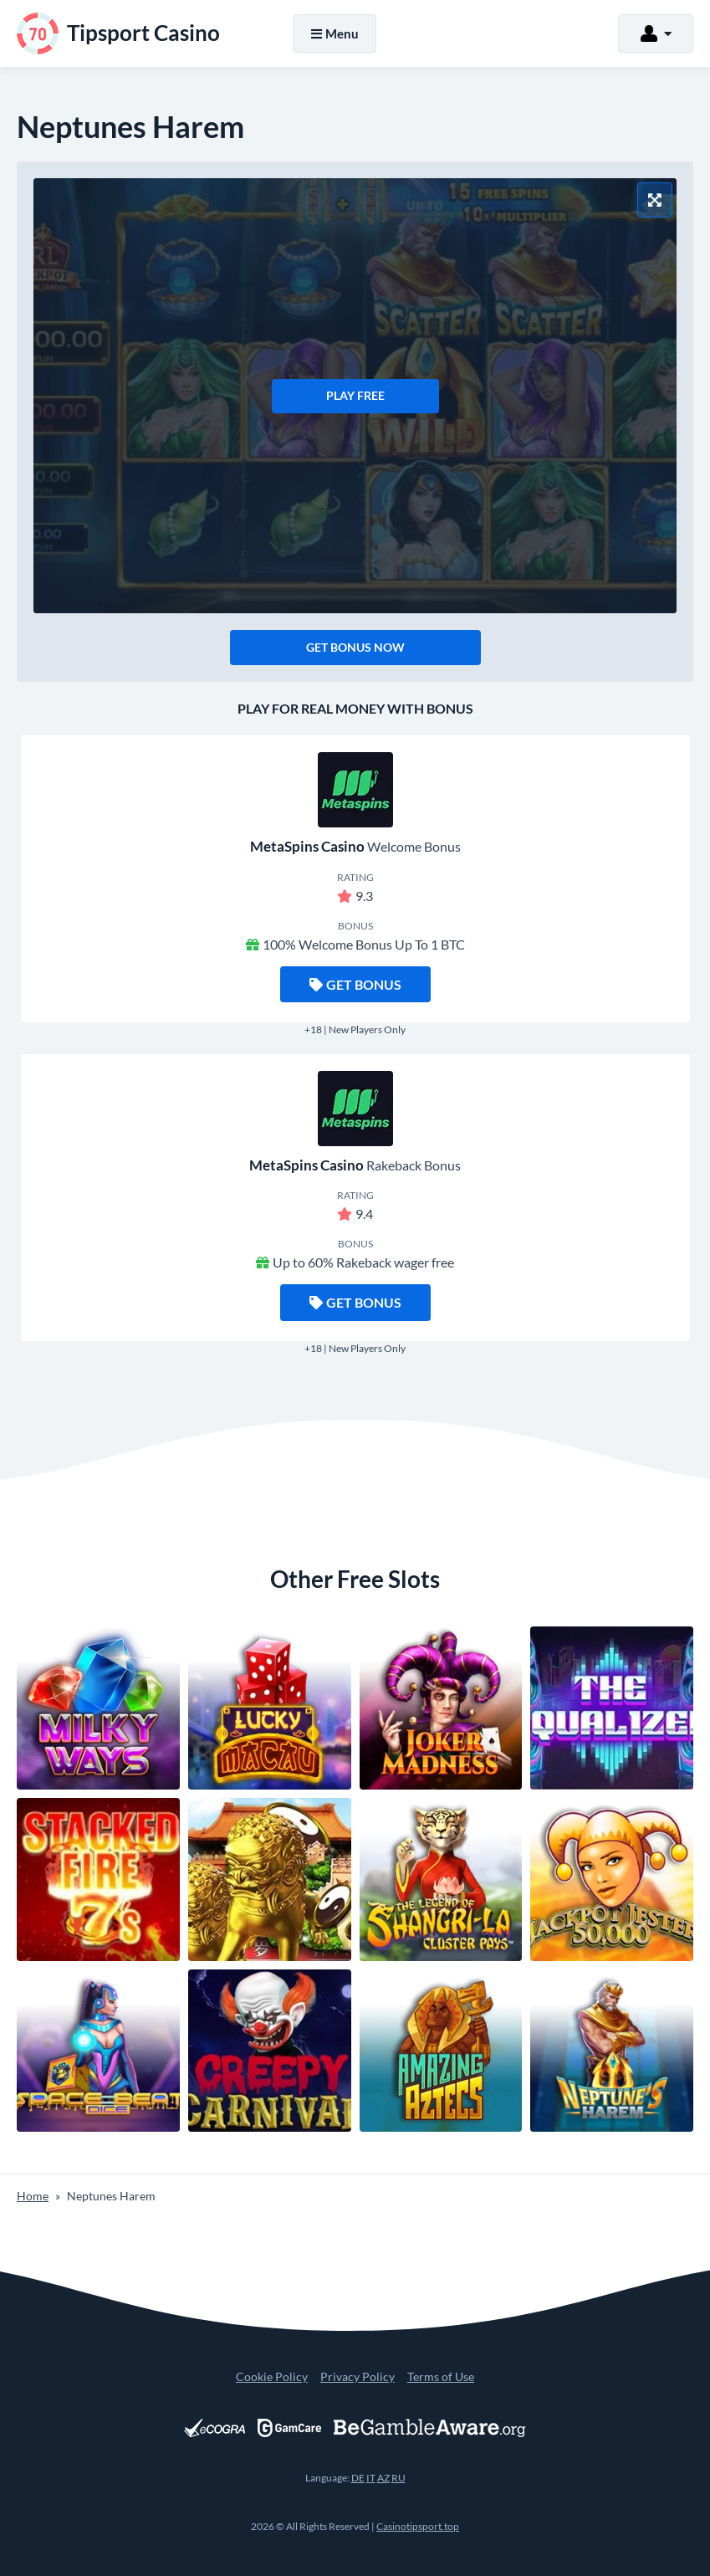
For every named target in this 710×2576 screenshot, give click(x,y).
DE (358, 2477)
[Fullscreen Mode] (654, 200)
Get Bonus (355, 984)
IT (370, 2477)
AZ (383, 2477)
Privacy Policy (357, 2376)
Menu (334, 33)
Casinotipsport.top (417, 2526)
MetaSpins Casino (307, 846)
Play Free (355, 395)
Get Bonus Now (355, 647)
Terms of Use (440, 2376)
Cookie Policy (272, 2376)
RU (398, 2477)
